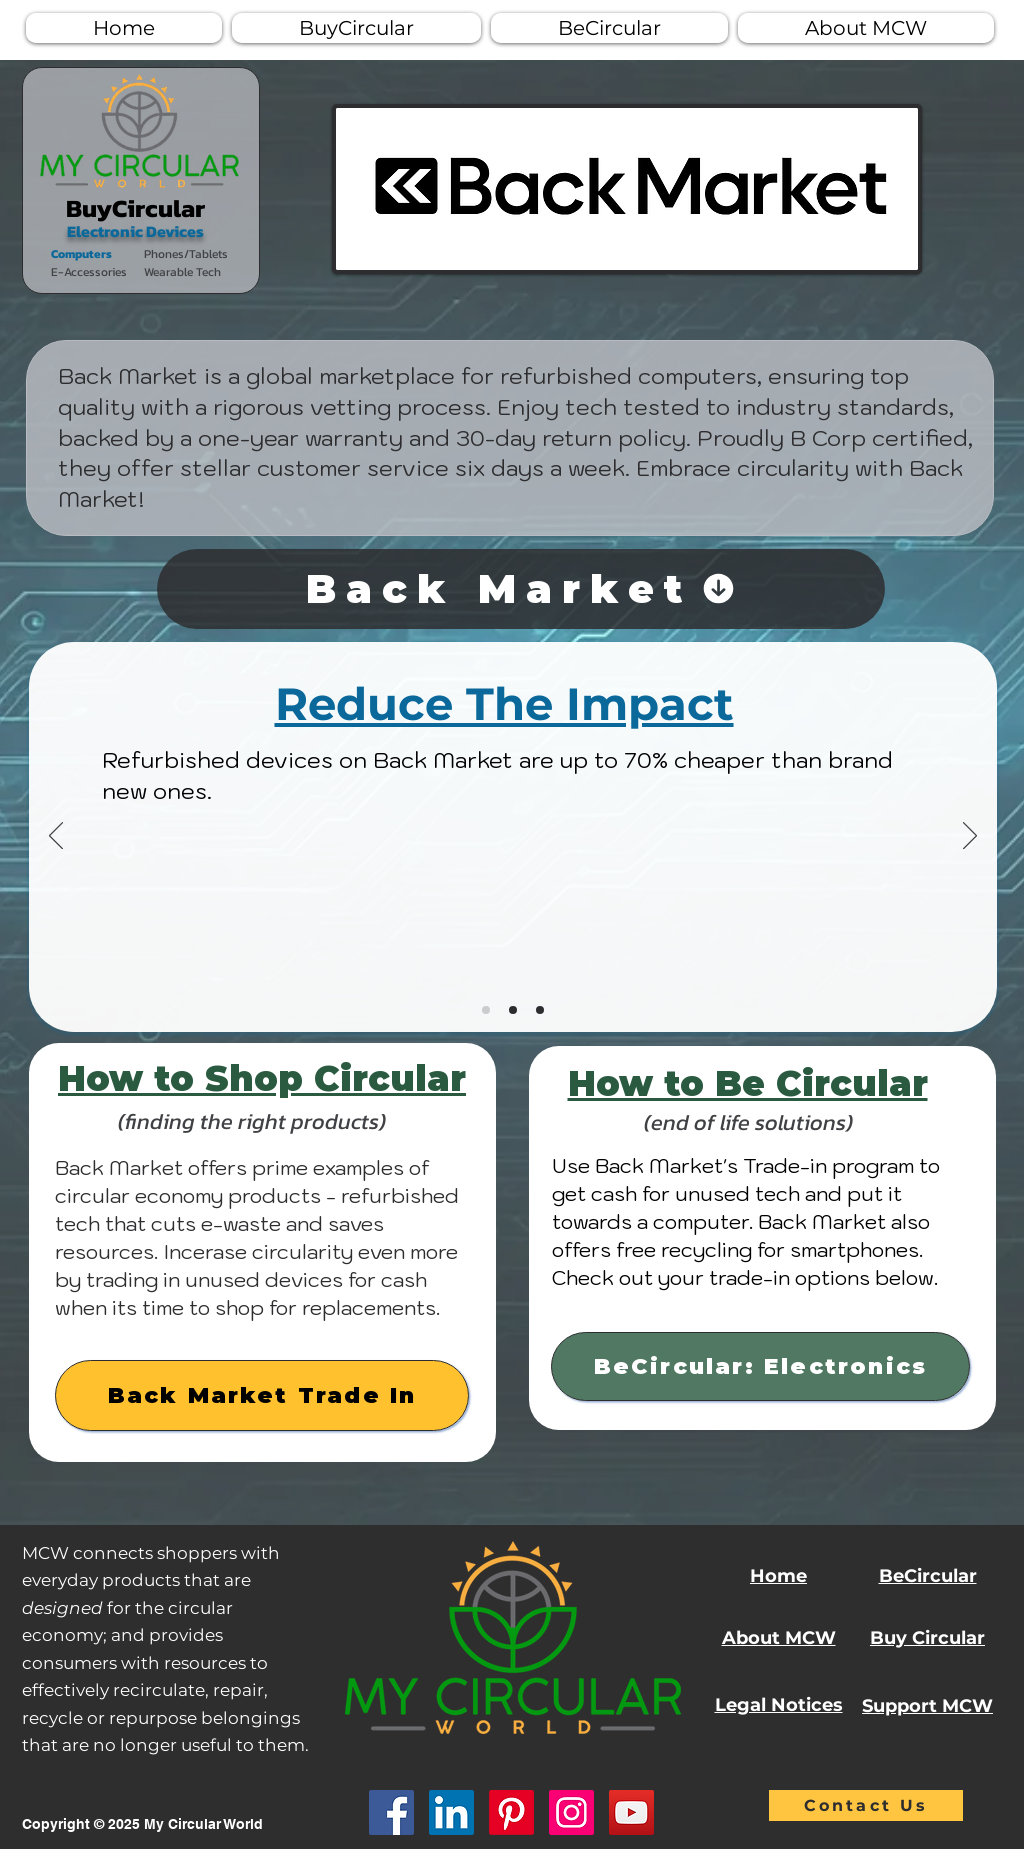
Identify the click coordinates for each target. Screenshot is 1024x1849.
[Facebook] (391, 1812)
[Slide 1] (486, 1010)
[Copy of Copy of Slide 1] (540, 1010)
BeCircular (928, 1576)
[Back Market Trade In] (262, 1395)
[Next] (970, 837)
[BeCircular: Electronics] (760, 1366)
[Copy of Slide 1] (513, 1010)
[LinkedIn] (451, 1812)
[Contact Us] (866, 1805)
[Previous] (56, 837)
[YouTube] (631, 1812)
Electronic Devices (135, 231)
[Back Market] (521, 589)
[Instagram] (571, 1812)
